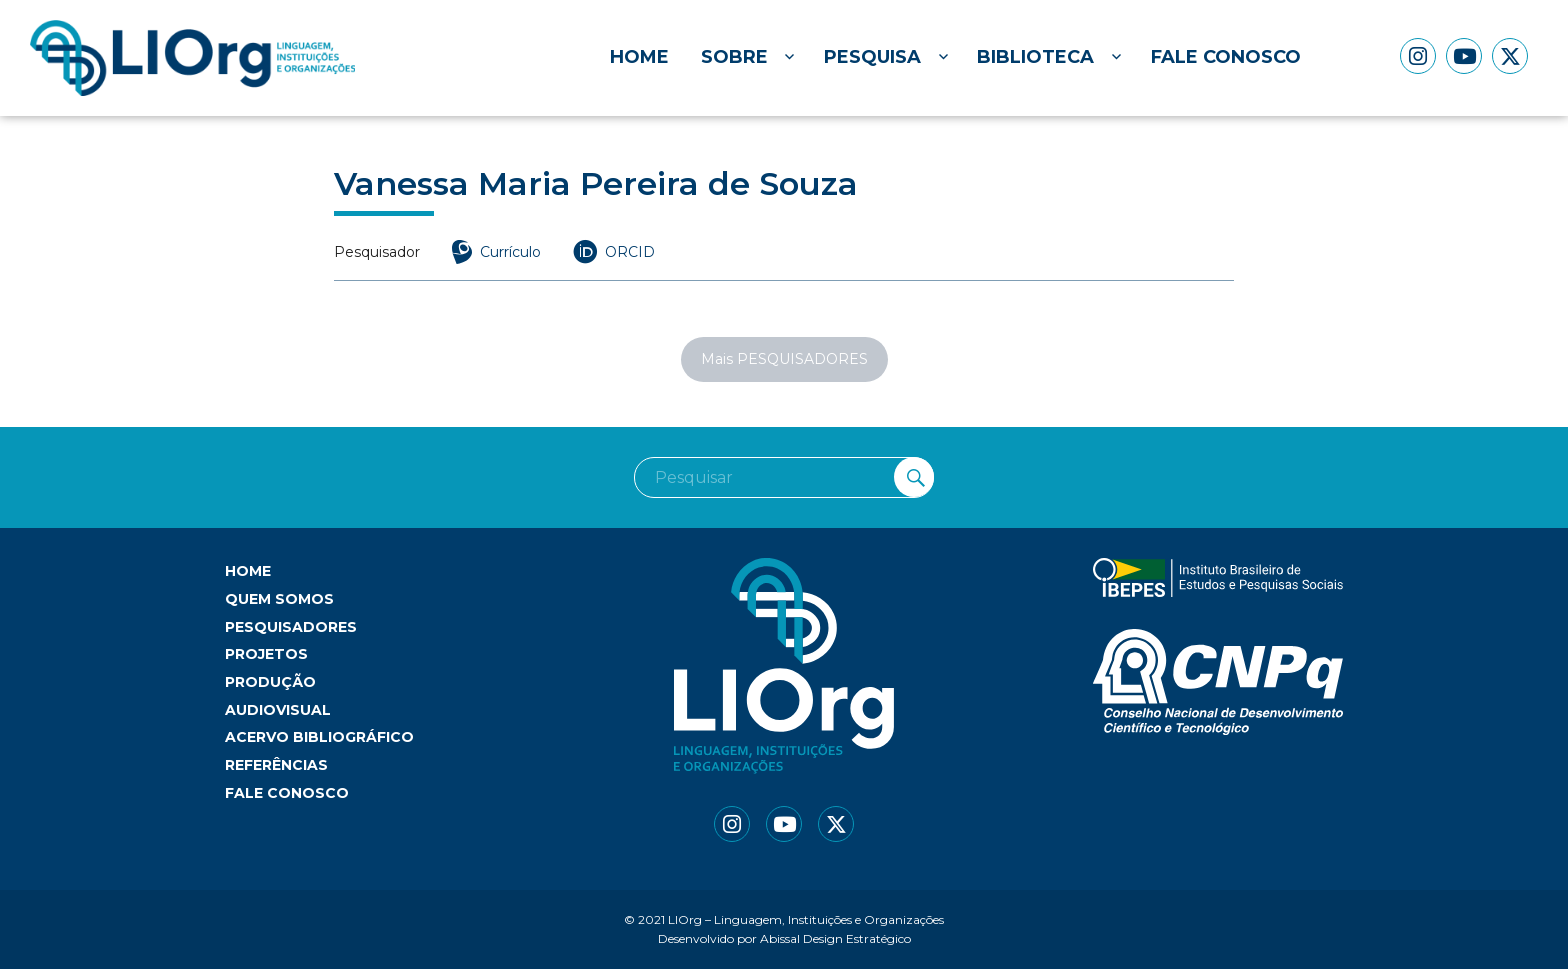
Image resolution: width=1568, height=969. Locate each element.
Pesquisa (872, 57)
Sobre (734, 57)
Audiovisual (278, 710)
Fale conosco (1226, 57)
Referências (276, 765)
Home (639, 57)
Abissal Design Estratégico (835, 938)
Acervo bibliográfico (319, 737)
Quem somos (279, 599)
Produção (270, 682)
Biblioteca (1035, 57)
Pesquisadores (291, 627)
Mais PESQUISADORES (784, 359)
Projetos (266, 654)
